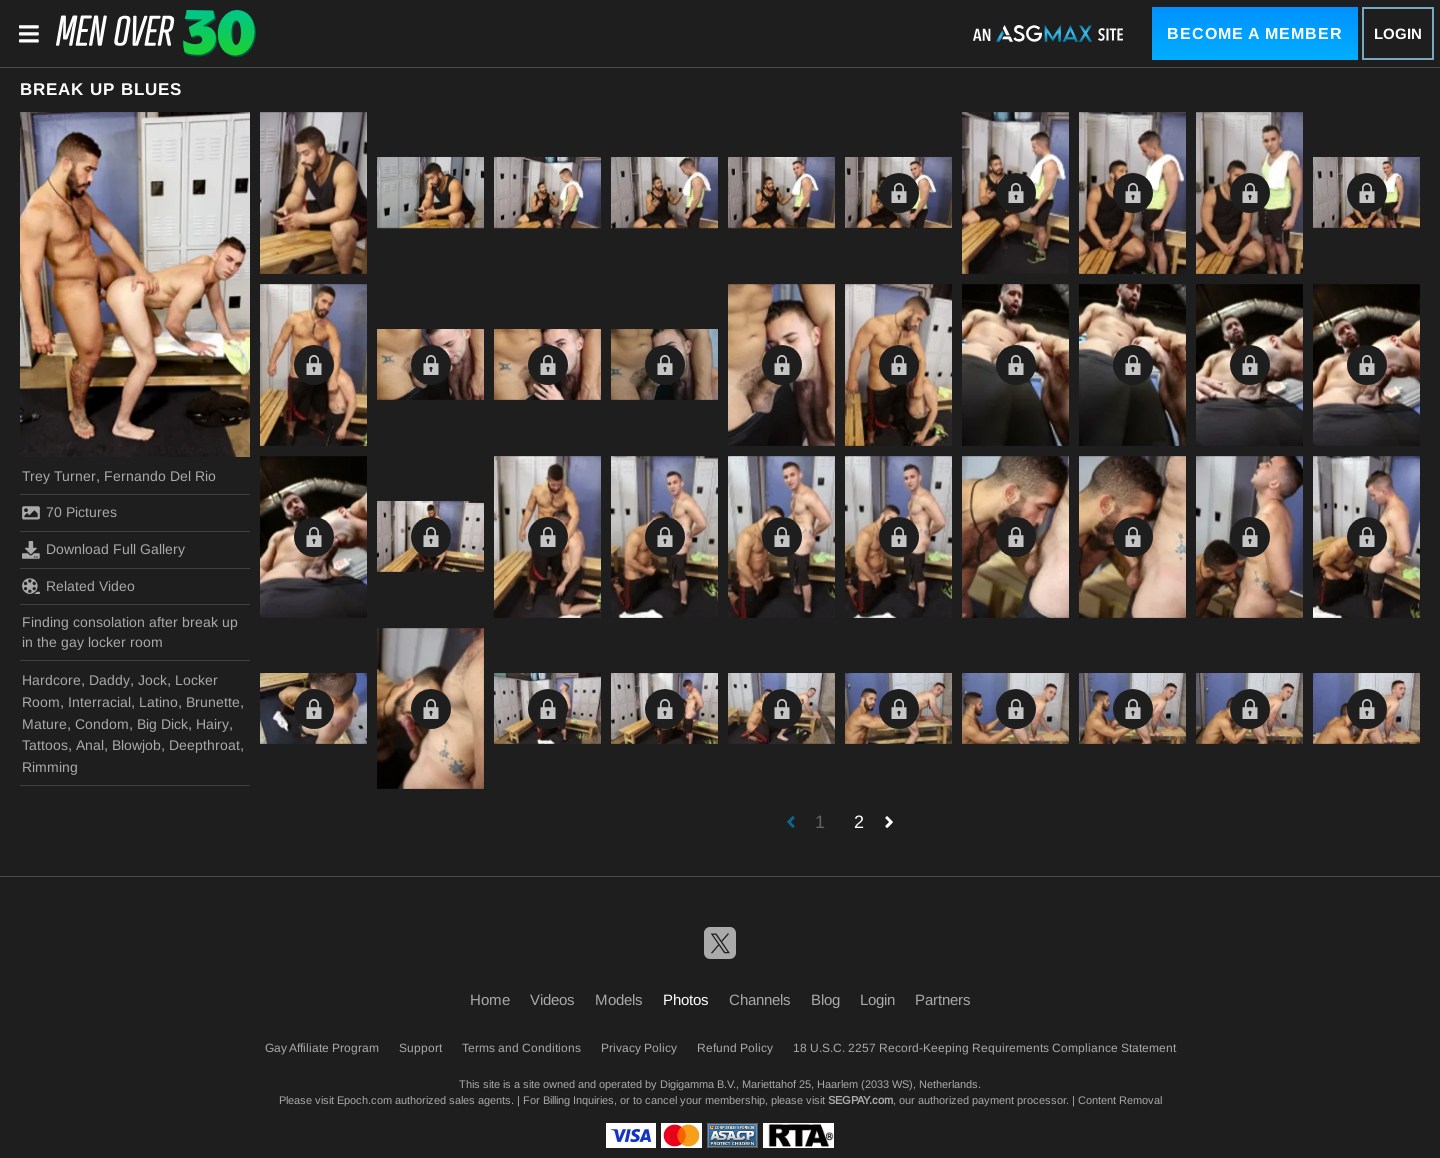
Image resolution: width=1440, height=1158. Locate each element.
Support (420, 1048)
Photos (686, 999)
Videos (552, 999)
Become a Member (1255, 33)
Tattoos (45, 745)
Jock (152, 680)
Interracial (99, 702)
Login (1398, 33)
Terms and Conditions (521, 1048)
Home (490, 999)
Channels (760, 999)
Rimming (50, 767)
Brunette (213, 702)
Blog (825, 999)
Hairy (212, 724)
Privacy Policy (639, 1048)
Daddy (109, 680)
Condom (102, 724)
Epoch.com (364, 1100)
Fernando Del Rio (160, 476)
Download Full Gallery (103, 550)
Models (619, 999)
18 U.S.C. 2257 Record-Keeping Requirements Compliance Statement (984, 1048)
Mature (44, 724)
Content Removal (1120, 1100)
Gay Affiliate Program (322, 1048)
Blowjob (136, 745)
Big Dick (162, 724)
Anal (90, 745)
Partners (943, 999)
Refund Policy (735, 1048)
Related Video (78, 586)
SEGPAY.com (860, 1100)
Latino (158, 702)
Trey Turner (59, 476)
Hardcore (51, 680)
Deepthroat (204, 745)
